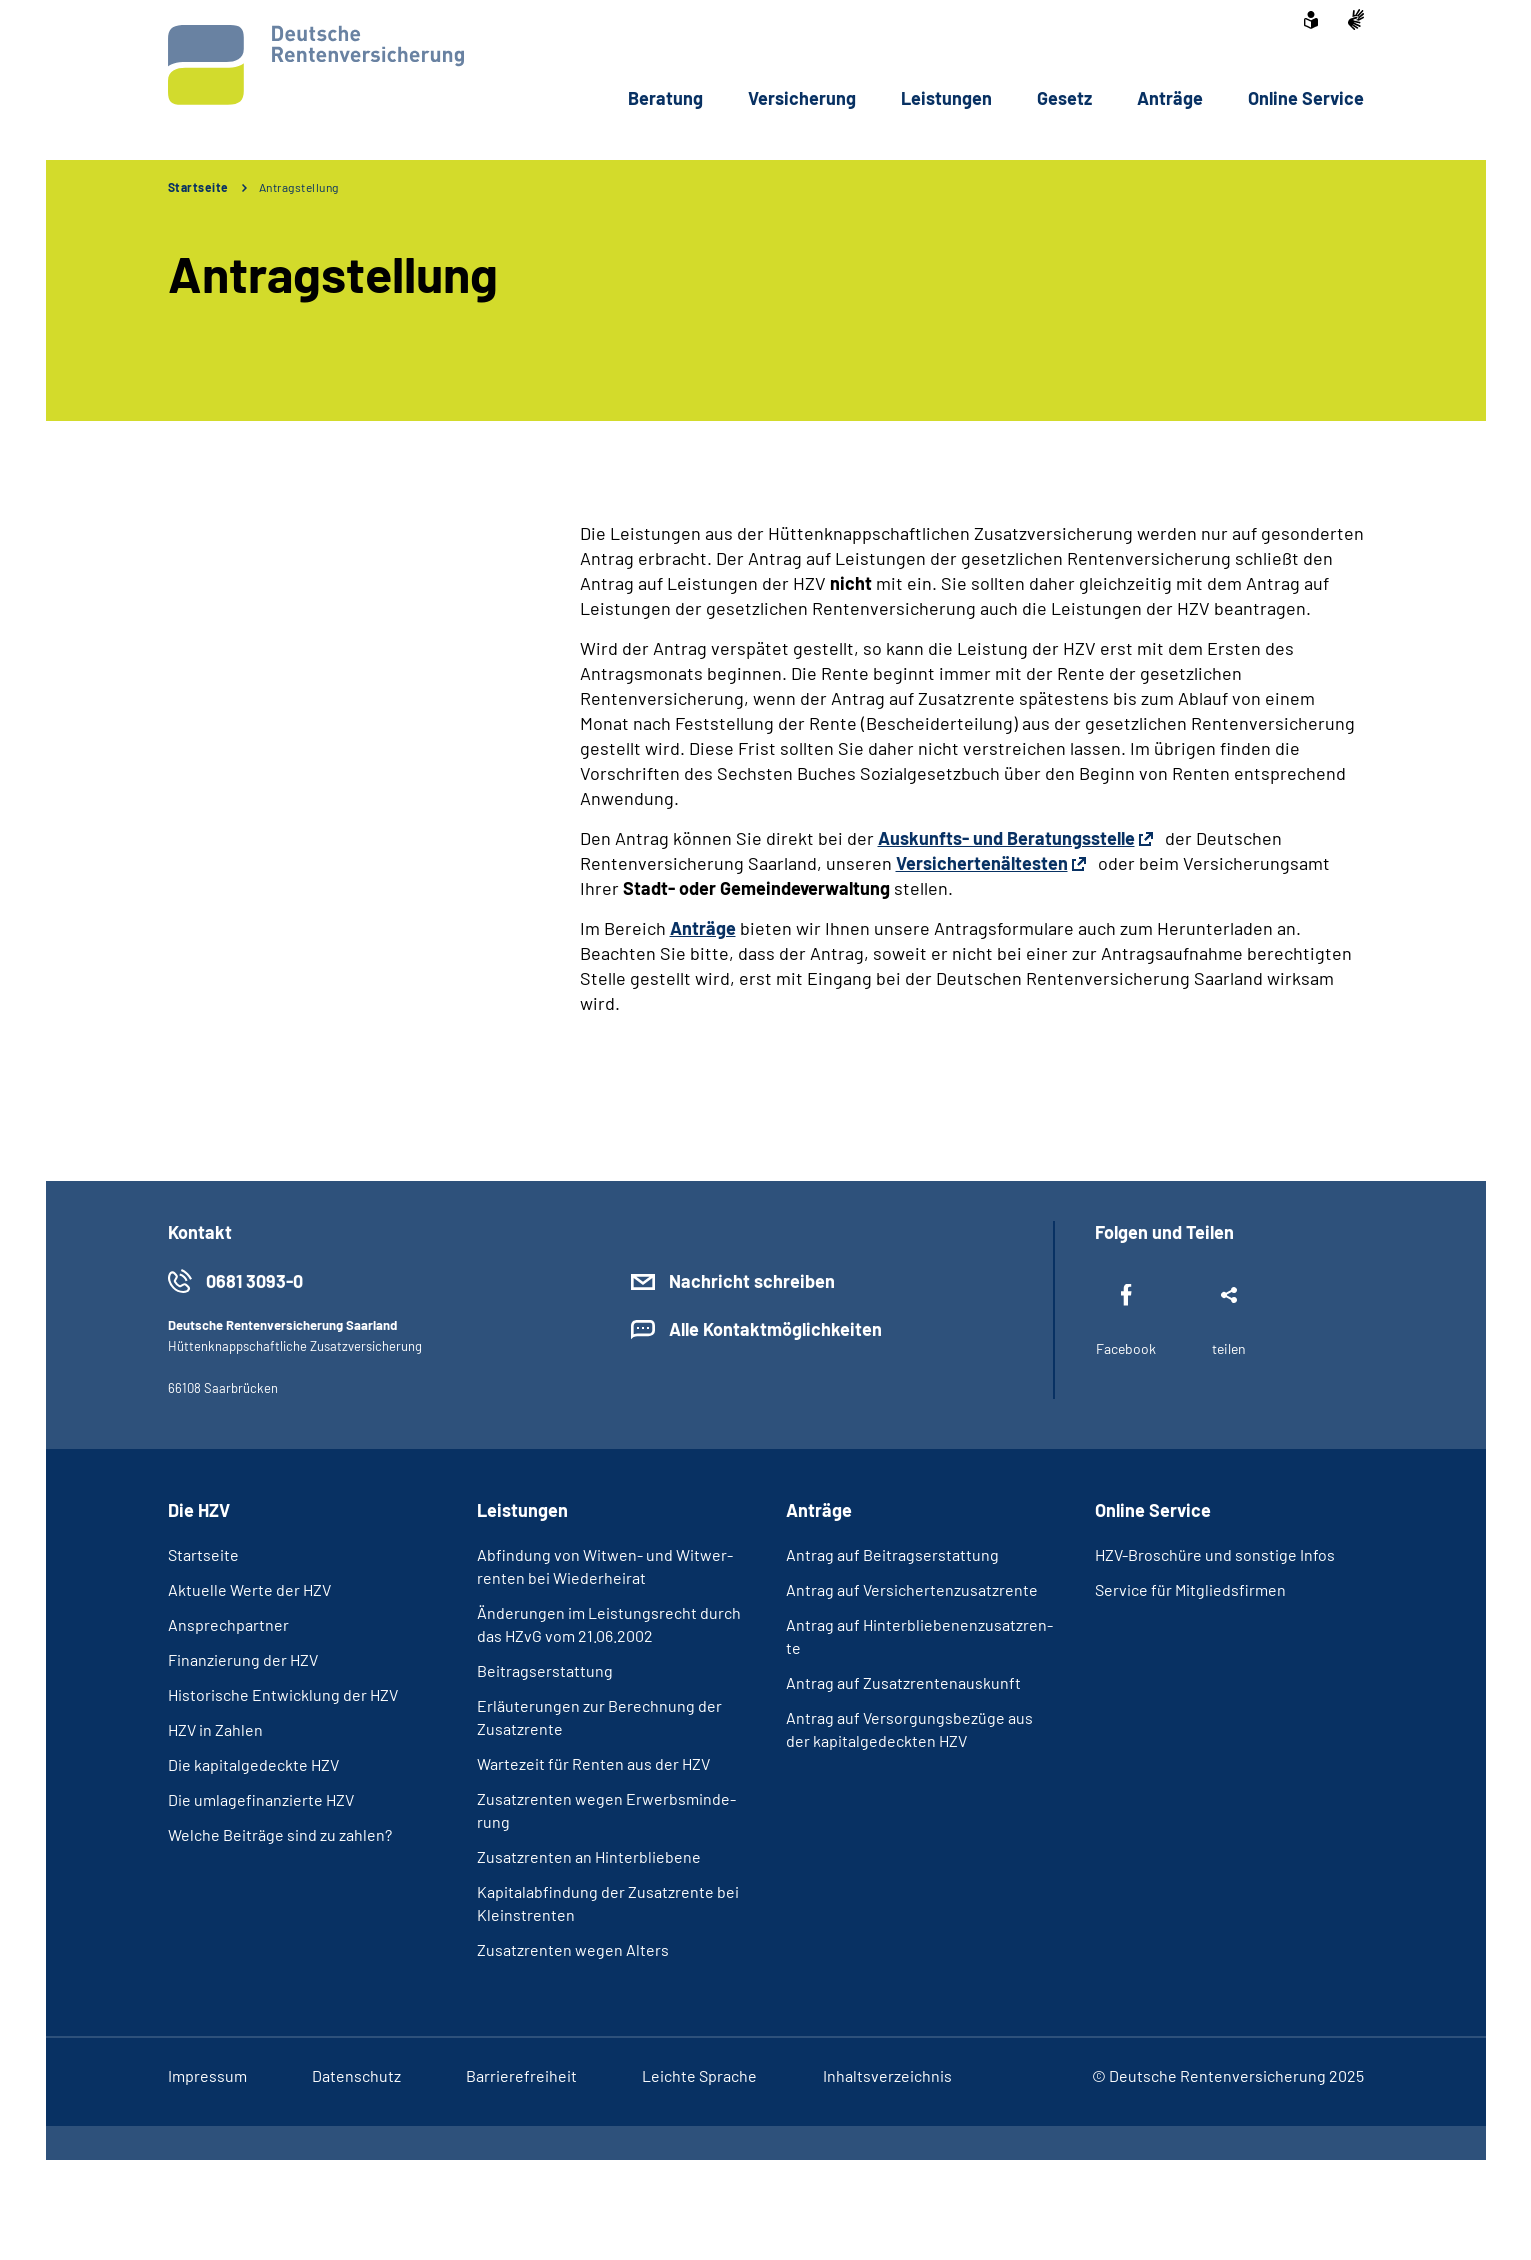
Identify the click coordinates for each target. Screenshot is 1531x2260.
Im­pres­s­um (207, 2075)
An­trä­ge (1170, 98)
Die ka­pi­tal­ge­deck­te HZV (253, 1764)
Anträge (703, 928)
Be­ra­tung (665, 98)
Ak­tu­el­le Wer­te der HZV (249, 1589)
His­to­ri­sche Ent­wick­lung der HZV (283, 1694)
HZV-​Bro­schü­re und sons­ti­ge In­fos (1215, 1554)
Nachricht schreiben (752, 1281)
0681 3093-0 (254, 1281)
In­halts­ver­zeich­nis (887, 2075)
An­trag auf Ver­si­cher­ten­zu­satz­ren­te (912, 1589)
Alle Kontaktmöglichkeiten (775, 1329)
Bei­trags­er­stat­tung (545, 1670)
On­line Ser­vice (1306, 98)
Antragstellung (299, 187)
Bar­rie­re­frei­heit (521, 2075)
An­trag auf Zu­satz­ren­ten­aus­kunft (903, 1682)
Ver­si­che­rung (802, 98)
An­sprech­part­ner (228, 1624)
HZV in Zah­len (215, 1729)
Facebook (1126, 1348)
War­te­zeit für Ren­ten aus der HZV (593, 1763)
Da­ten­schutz (356, 2075)
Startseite (198, 187)
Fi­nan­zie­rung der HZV (243, 1659)
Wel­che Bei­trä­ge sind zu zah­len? (280, 1834)
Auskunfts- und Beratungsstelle (1006, 838)
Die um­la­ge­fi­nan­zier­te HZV (261, 1799)
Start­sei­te (203, 1554)
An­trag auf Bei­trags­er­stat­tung (892, 1554)
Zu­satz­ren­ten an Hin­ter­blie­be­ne (589, 1856)
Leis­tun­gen (946, 98)
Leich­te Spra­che (699, 2075)
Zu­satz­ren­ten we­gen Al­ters (573, 1949)
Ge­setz (1064, 98)
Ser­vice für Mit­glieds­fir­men (1190, 1589)
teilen (1229, 1348)
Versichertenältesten (982, 863)
